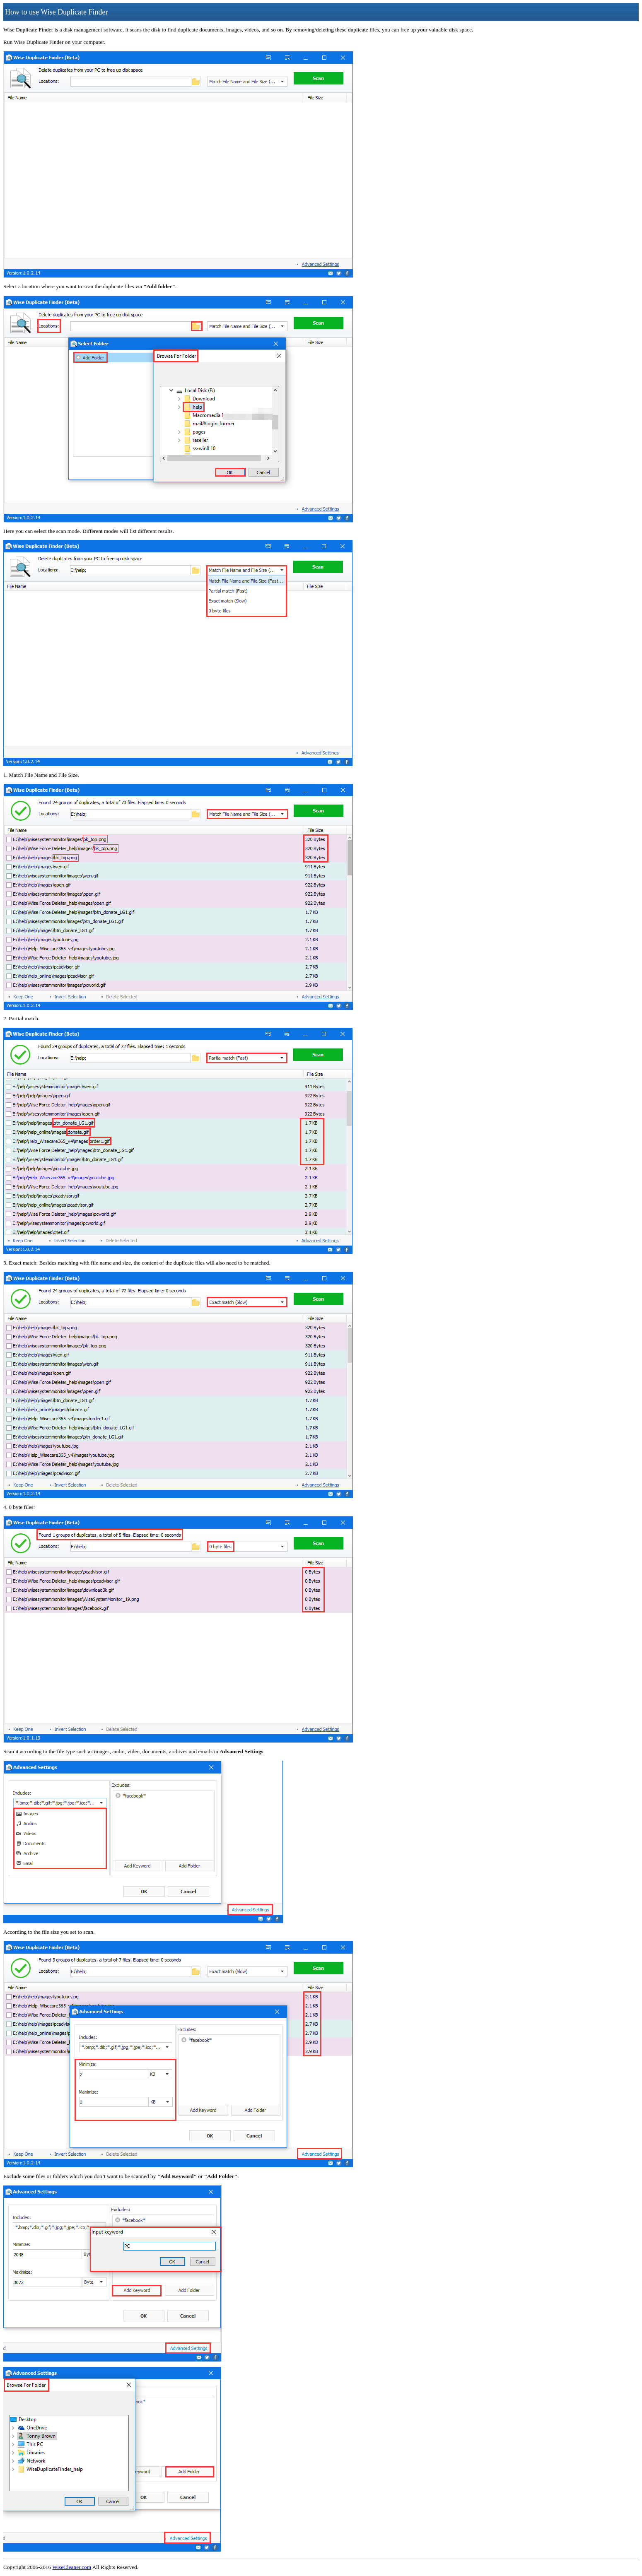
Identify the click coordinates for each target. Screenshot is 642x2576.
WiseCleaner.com (71, 2567)
